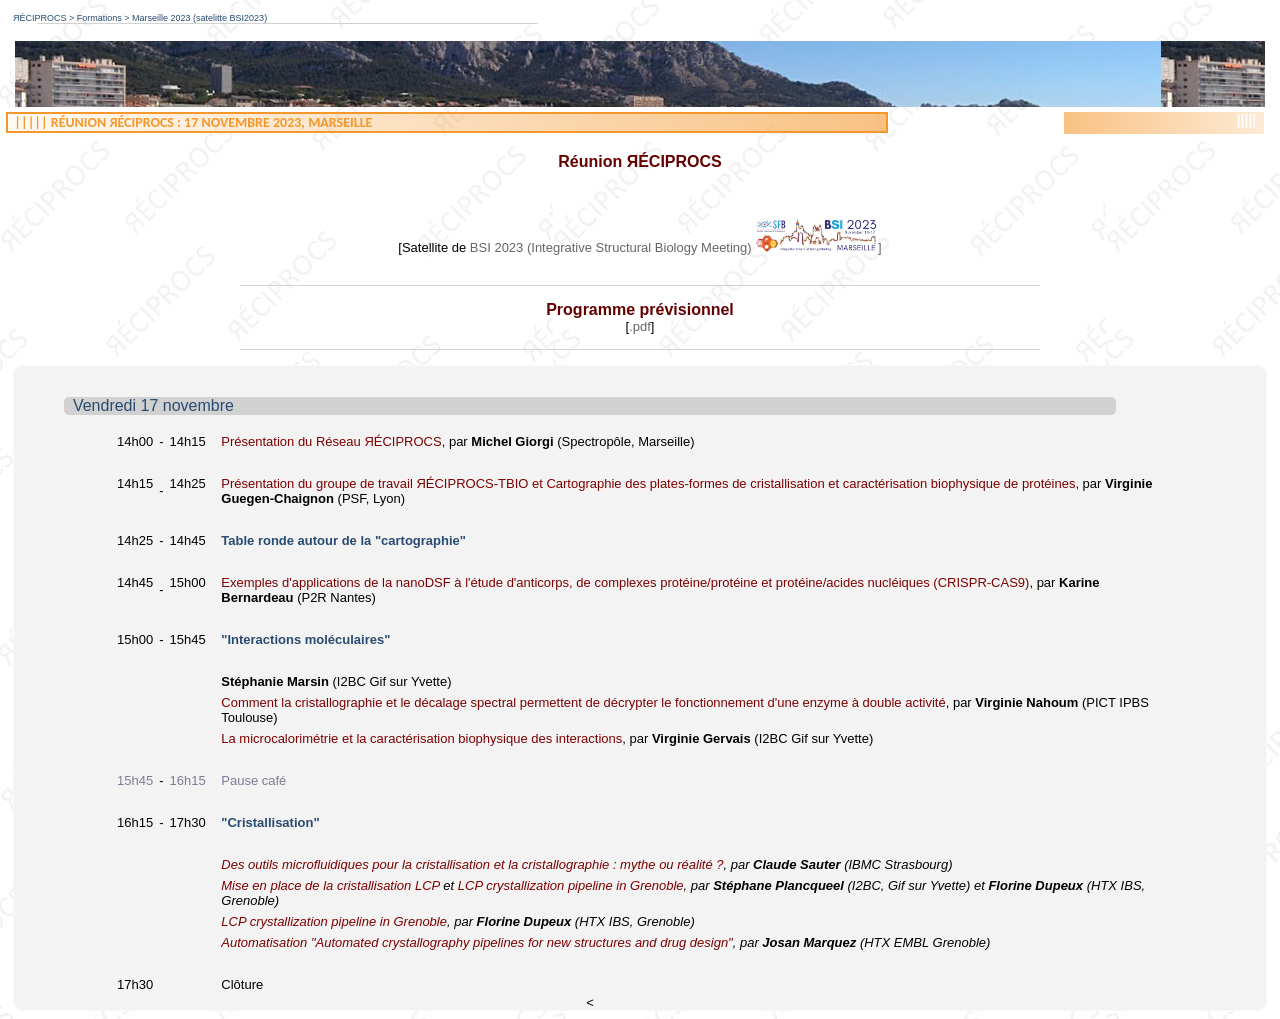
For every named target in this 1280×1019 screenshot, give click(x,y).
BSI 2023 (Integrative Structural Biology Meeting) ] (676, 247)
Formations (99, 18)
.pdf (640, 326)
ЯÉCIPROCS (40, 18)
